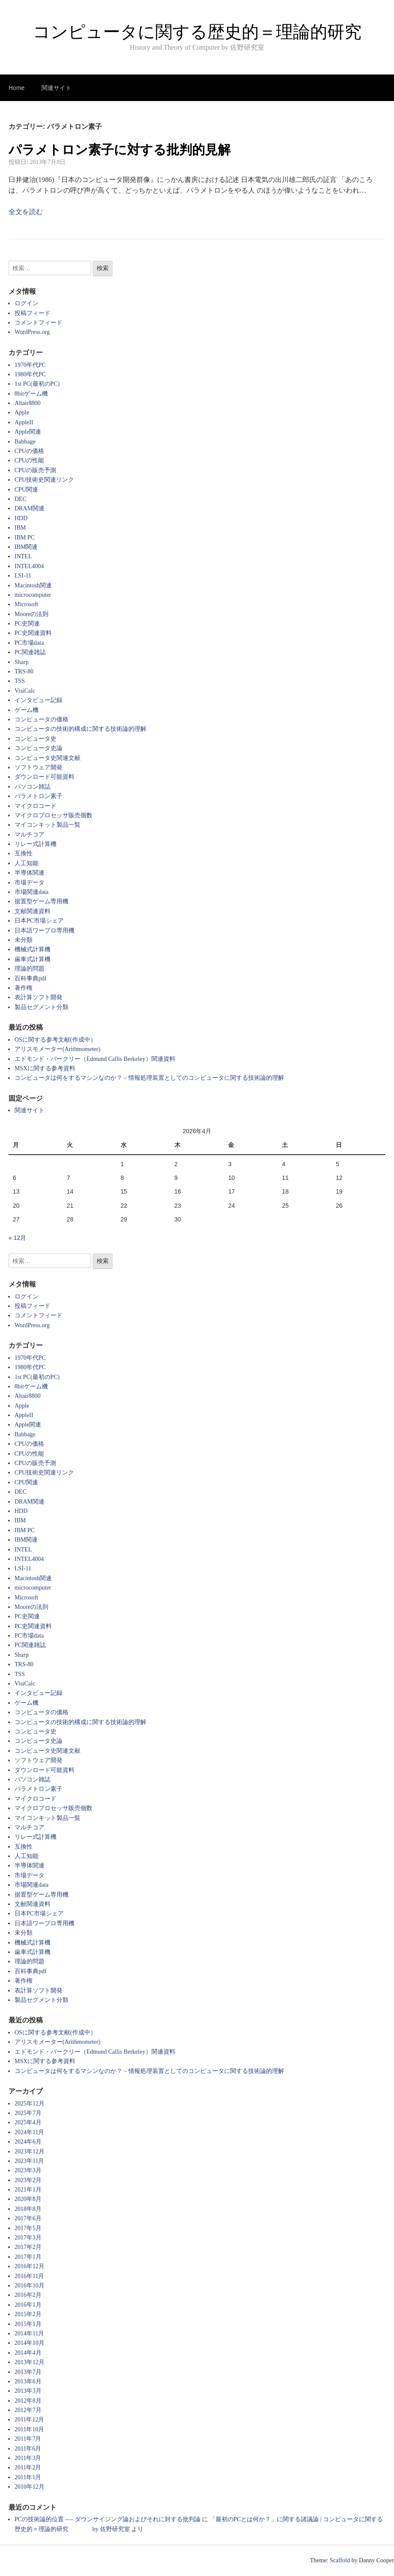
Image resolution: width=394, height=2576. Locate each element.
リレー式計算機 (35, 844)
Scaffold (340, 2560)
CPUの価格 (29, 451)
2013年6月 (28, 2381)
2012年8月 (28, 2400)
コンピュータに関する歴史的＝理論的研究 (197, 31)
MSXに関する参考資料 (45, 1068)
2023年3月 (28, 2170)
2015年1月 (28, 2324)
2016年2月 (28, 2295)
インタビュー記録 (38, 700)
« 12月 (17, 1237)
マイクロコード (35, 806)
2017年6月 (28, 2218)
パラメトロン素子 (38, 796)
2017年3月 (28, 2237)
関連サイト (56, 87)
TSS (20, 681)
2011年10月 (29, 2429)
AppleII (24, 422)
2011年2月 (28, 2467)
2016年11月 (29, 2276)
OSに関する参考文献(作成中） (55, 1039)
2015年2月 (28, 2314)
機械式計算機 (32, 949)
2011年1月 (28, 2477)
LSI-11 (23, 575)
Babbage (25, 441)
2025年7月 (28, 2113)
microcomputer (33, 595)
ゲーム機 (27, 710)
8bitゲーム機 (31, 393)
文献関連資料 (32, 911)
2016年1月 (28, 2305)
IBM (20, 527)
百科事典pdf (31, 978)
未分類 (24, 940)
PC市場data (29, 643)
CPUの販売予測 (35, 470)
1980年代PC (30, 374)
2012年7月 (28, 2410)
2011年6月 (28, 2448)
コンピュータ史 (35, 739)
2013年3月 (28, 2391)
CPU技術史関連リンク (44, 479)
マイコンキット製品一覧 (47, 825)
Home (16, 87)
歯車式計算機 (32, 959)
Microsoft (26, 604)
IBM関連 (26, 547)
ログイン (27, 303)
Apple (22, 412)
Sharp (22, 662)
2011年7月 (28, 2439)
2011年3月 (28, 2458)
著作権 (24, 988)
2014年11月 (29, 2333)
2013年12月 (29, 2362)
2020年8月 (28, 2199)
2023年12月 (29, 2151)
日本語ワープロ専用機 (44, 930)
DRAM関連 (29, 508)
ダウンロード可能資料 (44, 777)
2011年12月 (29, 2419)
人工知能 (27, 863)
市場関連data (31, 892)
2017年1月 (28, 2257)
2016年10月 (29, 2285)
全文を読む (26, 211)
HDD (21, 518)
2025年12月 (29, 2103)
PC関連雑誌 (30, 652)
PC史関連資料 (33, 633)
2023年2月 (28, 2180)
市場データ (29, 882)
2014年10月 (29, 2343)
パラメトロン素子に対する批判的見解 (120, 150)
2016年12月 (29, 2266)
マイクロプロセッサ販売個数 (53, 815)
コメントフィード (38, 322)
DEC (21, 499)
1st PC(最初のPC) (37, 384)
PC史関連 (27, 623)
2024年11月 (29, 2132)
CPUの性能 (29, 460)
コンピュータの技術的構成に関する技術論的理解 (80, 729)
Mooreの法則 (31, 614)
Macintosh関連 (33, 585)
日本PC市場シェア (39, 920)
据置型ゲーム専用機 (41, 901)
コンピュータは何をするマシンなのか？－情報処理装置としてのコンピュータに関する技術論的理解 (149, 1078)
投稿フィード (32, 313)
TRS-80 (24, 671)
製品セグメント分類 (41, 1007)
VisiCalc (25, 691)
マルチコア (29, 834)
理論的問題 (29, 968)
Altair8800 (28, 403)
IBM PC (25, 537)
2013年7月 (28, 2372)
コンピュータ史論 (38, 748)
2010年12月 (29, 2487)
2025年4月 (28, 2122)
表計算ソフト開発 (38, 997)
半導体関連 (29, 873)
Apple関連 (28, 432)
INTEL (23, 556)
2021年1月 (28, 2189)
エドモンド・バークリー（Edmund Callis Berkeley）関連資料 (95, 1059)
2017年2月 (28, 2247)
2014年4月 (28, 2353)
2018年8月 (28, 2209)
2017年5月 (28, 2228)
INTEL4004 (29, 566)
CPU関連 (26, 489)
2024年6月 (28, 2141)
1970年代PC (30, 365)
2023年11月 (29, 2161)
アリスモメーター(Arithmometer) (58, 1049)
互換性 (24, 853)
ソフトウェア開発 (38, 767)
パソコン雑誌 (32, 786)
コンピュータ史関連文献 (47, 758)
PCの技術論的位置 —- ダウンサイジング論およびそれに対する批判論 (108, 2519)
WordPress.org (32, 332)
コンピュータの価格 (41, 719)
